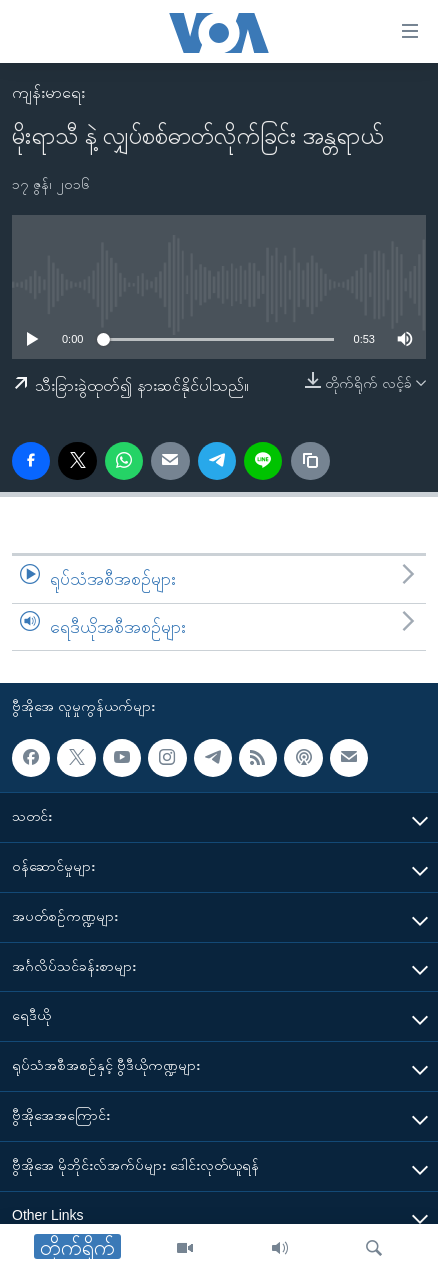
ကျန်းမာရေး (48, 92)
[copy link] (310, 461)
